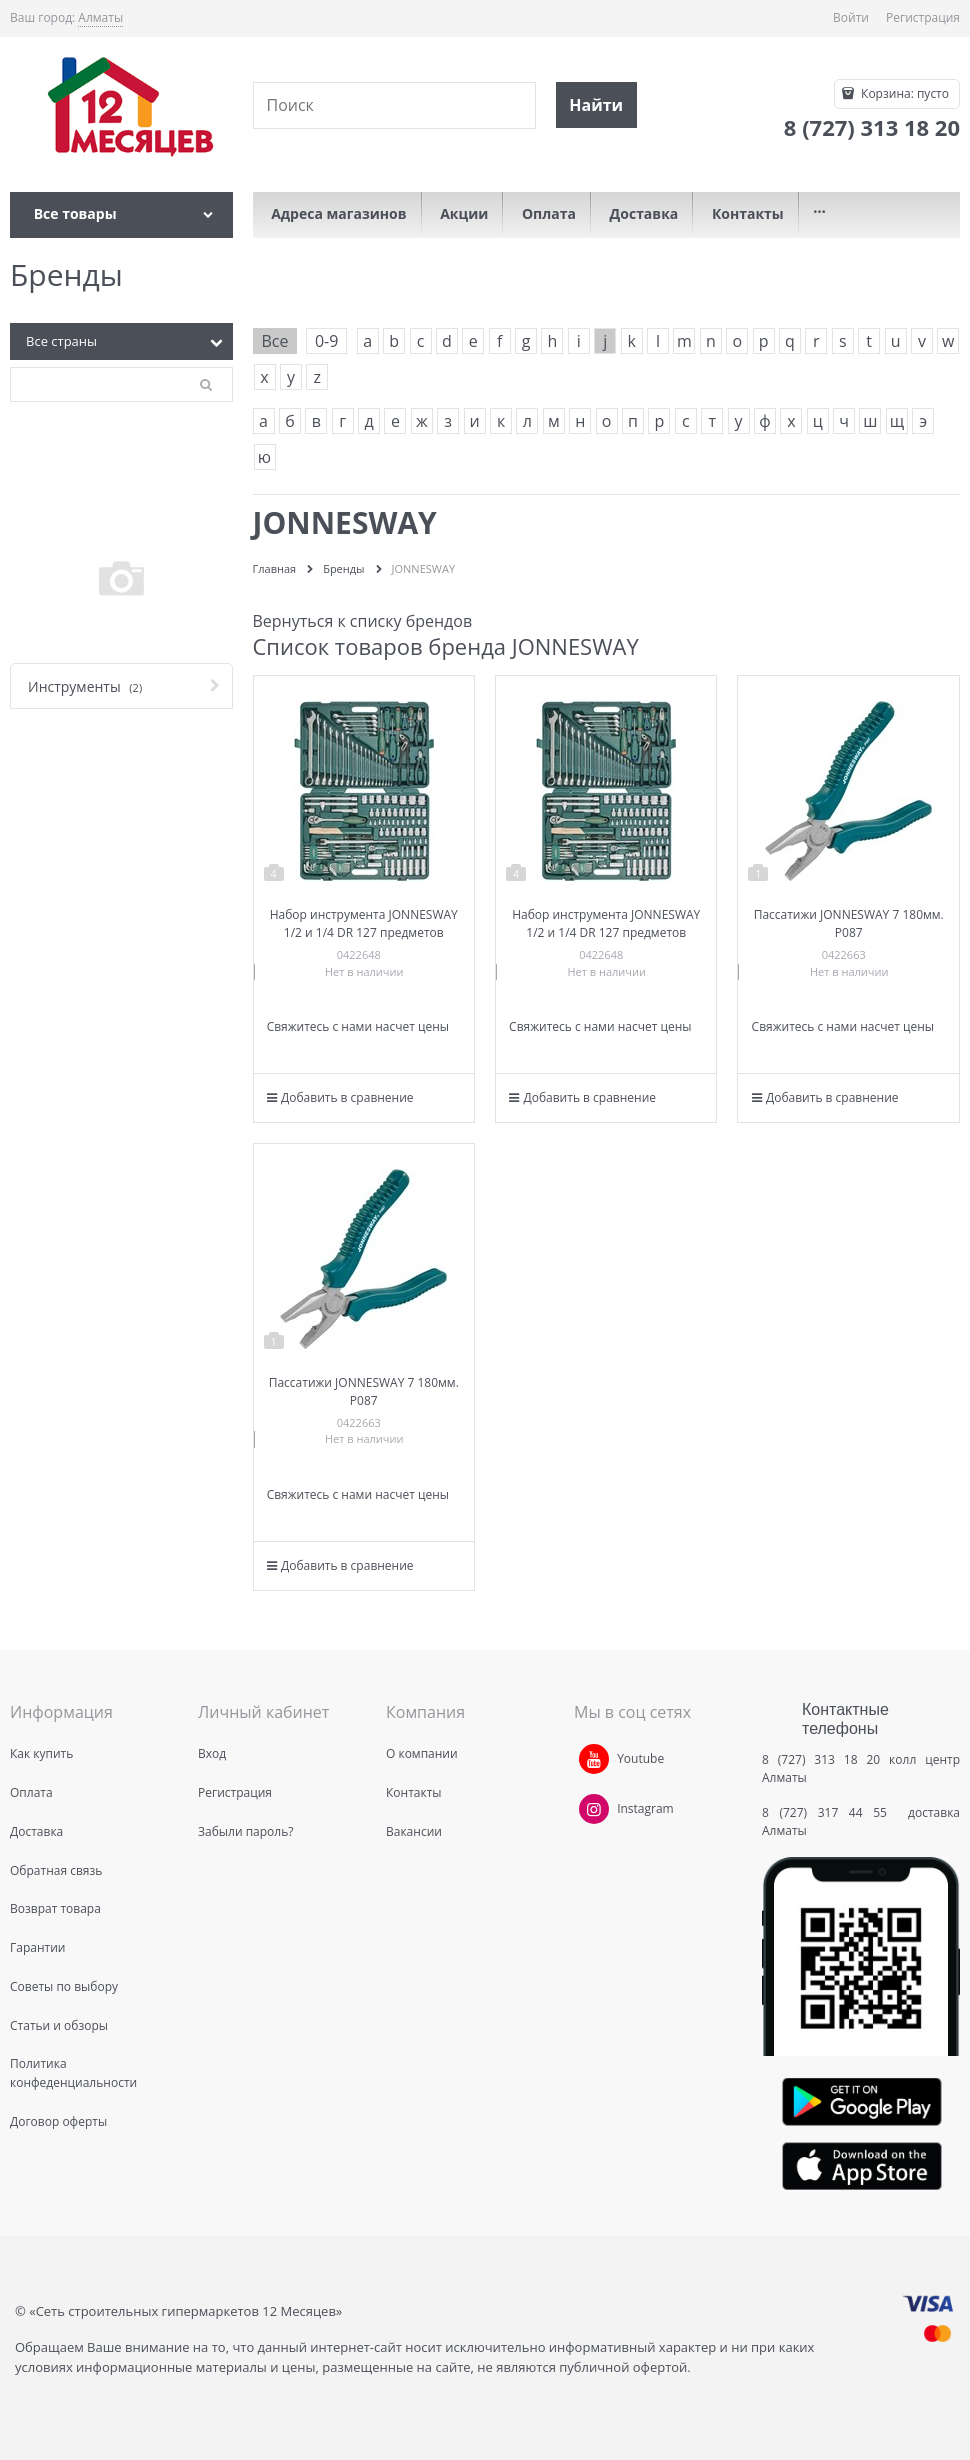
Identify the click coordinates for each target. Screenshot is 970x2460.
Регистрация (923, 17)
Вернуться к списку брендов (363, 621)
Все (275, 341)
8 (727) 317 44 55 (829, 1812)
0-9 (326, 341)
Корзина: (903, 93)
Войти (851, 17)
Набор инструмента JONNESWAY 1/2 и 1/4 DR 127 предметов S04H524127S (364, 932)
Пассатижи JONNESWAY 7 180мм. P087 (849, 923)
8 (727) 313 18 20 (821, 1759)
